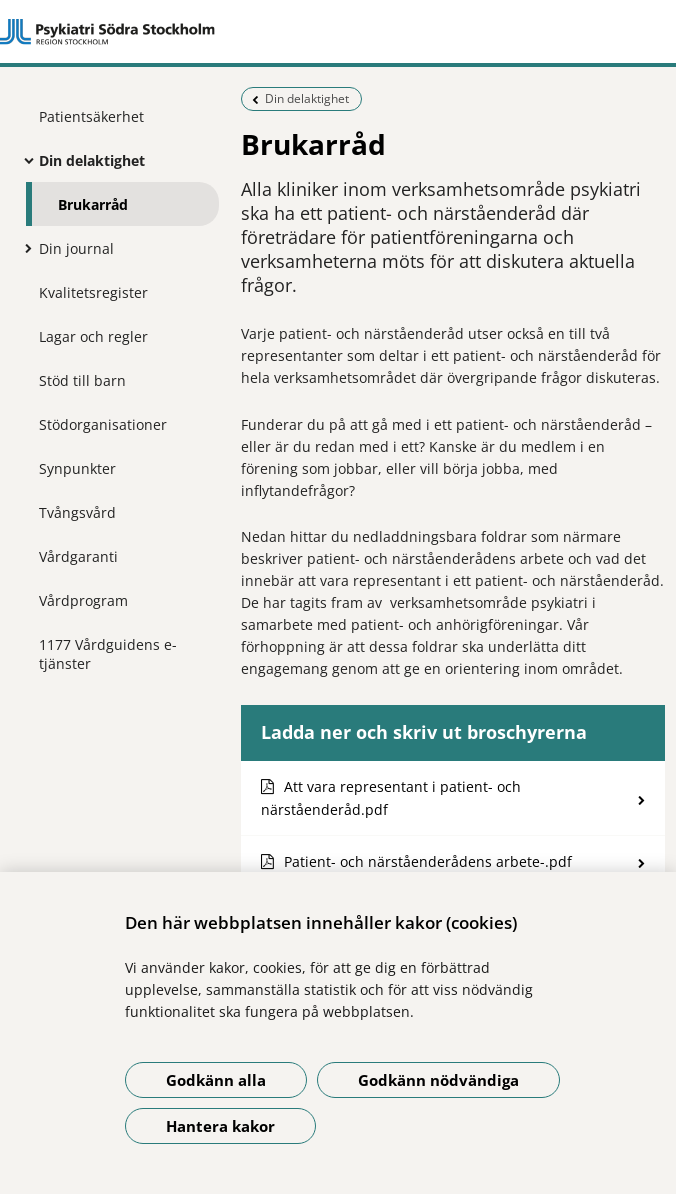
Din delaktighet (92, 160)
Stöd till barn (82, 380)
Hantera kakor (220, 1126)
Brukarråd (93, 204)
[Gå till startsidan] (338, 32)
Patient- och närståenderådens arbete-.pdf (428, 861)
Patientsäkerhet (91, 116)
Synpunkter (77, 468)
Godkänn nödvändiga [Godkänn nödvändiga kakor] (438, 1080)
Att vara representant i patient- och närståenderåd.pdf (391, 798)
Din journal (76, 248)
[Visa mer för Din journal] (24, 248)
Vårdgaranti (78, 556)
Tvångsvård (77, 512)
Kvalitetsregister (93, 292)
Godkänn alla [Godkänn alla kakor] (216, 1080)
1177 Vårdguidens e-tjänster (108, 654)
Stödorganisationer (103, 424)
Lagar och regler (93, 336)
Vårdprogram (83, 600)
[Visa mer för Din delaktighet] (24, 160)
